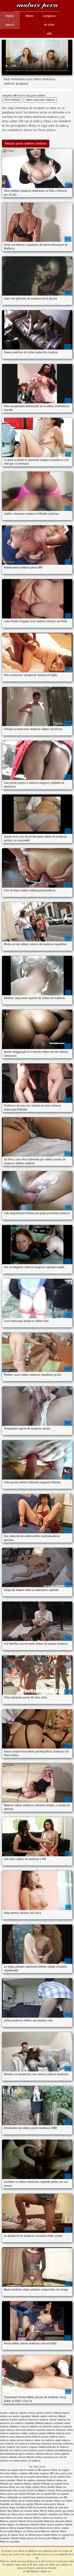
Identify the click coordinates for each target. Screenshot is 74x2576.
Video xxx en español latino (27, 2476)
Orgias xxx (5, 2514)
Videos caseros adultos (53, 2476)
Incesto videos (26, 2470)
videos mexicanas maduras (40, 99)
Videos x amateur (19, 2473)
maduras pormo (23, 2436)
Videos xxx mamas (9, 2470)
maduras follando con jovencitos (36, 2426)
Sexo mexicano (38, 2497)
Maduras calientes (50, 2531)
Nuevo (29, 16)
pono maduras (30, 2450)
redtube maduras (44, 2453)
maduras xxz (11, 2443)
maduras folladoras (9, 2426)
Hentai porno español (40, 2534)
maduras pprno (57, 2436)
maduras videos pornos (12, 2440)
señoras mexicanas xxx (46, 2457)
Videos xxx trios (17, 2487)
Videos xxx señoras (23, 2510)
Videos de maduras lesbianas (31, 2480)
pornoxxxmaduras (9, 2453)
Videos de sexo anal (58, 2507)
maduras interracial (16, 2429)
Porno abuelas (47, 2487)
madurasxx (35, 2443)
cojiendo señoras (27, 2412)
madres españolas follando (25, 2416)
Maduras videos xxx (37, 6)
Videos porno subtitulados (24, 2514)
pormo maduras (46, 2450)
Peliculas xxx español (52, 2483)
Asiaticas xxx (60, 2517)
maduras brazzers (9, 2419)
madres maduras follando (53, 2416)
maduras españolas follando (29, 2423)
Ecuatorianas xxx (54, 2497)
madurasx (24, 2443)
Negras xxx (21, 2531)
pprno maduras (26, 2453)
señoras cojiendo (8, 2457)
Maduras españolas (10, 2541)
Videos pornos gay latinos (60, 2510)
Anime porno (34, 2531)
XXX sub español (60, 2493)
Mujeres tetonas (46, 2490)
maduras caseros (48, 2419)
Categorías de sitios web (49, 24)
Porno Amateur (13, 99)
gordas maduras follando (49, 2412)
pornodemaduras (63, 2450)
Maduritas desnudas (54, 2521)
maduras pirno (63, 2433)
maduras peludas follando (42, 2433)
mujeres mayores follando (33, 2447)
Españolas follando (9, 2538)
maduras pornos (40, 2436)
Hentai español (17, 2528)
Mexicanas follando (29, 2524)
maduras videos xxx (34, 2440)
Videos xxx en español (22, 2500)
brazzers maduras (9, 2412)
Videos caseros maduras (51, 2524)
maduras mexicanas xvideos (14, 2433)
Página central (10, 20)
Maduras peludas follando (13, 2521)
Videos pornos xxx (28, 2538)
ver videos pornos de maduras (25, 2460)
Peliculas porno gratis (45, 2504)
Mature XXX (26, 2507)
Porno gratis (20, 2490)
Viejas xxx (15, 2507)
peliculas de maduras (58, 2447)
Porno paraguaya (64, 2490)
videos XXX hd (40, 2510)
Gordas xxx (32, 2490)
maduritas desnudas (51, 2443)
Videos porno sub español (13, 2493)
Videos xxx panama (44, 2500)
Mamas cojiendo (32, 2483)
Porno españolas (35, 2521)
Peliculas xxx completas (12, 2483)
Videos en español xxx (62, 2534)
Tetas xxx (23, 2534)
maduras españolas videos (57, 2423)
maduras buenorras (29, 2419)
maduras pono (7, 2436)
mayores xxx (13, 2447)
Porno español (7, 2531)
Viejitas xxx (13, 2524)
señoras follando (26, 2457)
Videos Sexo (6, 2510)
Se (35, 2470)
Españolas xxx (7, 2504)
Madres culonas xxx (43, 2517)
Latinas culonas (61, 2528)
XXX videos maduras (39, 2473)
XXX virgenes (43, 2470)
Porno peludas (40, 2507)
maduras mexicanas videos (59, 2429)
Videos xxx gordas (24, 2504)
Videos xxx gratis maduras (19, 2517)
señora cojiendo (61, 2453)
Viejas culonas (33, 2487)
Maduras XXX (58, 2538)
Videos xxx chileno (63, 2500)
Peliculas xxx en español (39, 2493)
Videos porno (31, 2528)
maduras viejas (53, 2440)
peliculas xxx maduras (11, 2450)
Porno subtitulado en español (15, 2497)
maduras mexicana (36, 2429)
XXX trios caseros (58, 2473)
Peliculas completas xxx (51, 2514)
